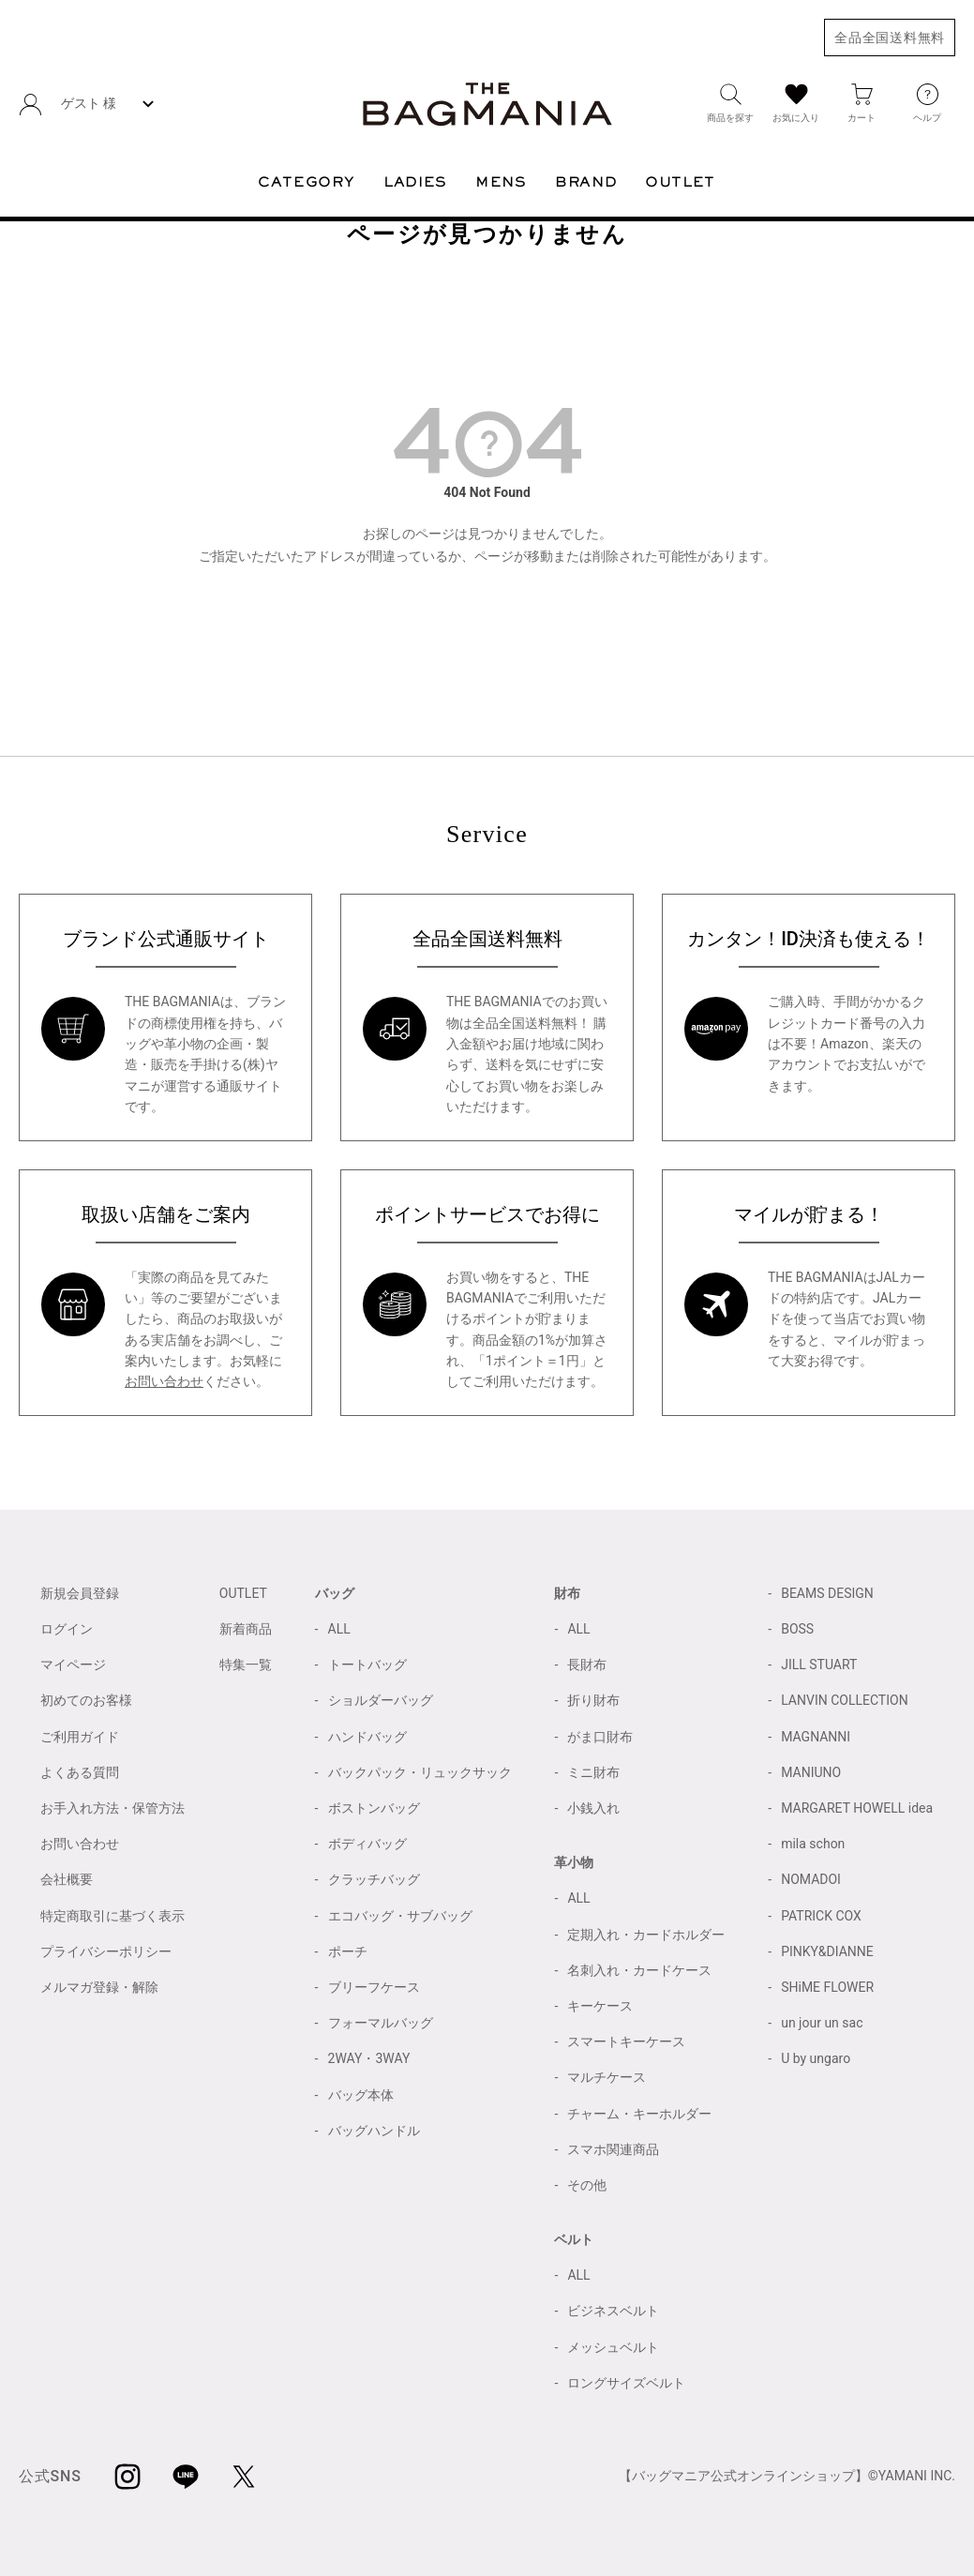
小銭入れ (593, 1807)
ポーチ (347, 1951)
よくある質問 (79, 1772)
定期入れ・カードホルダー (646, 1934)
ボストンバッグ (374, 1807)
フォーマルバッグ (380, 2022)
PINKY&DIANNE (827, 1951)
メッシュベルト (613, 2347)
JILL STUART (819, 1664)
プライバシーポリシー (106, 1951)
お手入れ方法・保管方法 (112, 1807)
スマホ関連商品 (613, 2149)
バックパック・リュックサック (420, 1772)
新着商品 (245, 1628)
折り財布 (593, 1700)
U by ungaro (815, 2058)
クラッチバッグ (374, 1879)
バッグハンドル (374, 2130)
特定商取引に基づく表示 (112, 1915)
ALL (339, 1628)
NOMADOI (811, 1879)
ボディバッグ (367, 1843)
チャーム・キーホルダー (639, 2113)
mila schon (813, 1843)
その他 (587, 2184)
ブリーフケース (374, 1987)
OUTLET (243, 1593)
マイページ (73, 1664)
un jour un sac (821, 2022)
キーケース (600, 2005)
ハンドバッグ (367, 1736)
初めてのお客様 (86, 1700)
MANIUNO (811, 1772)
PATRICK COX (821, 1915)
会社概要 (66, 1879)
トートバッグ (367, 1664)
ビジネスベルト (613, 2310)
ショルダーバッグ (380, 1700)
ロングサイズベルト (626, 2382)
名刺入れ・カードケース (639, 1970)
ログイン (66, 1628)
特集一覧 (245, 1664)
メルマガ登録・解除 (99, 1987)
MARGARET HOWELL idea (857, 1807)
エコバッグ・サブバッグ (400, 1915)
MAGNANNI (815, 1736)
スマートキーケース (626, 2041)
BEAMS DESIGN (827, 1593)
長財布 (587, 1664)
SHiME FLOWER (827, 1987)
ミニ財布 (593, 1772)
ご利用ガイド (79, 1736)
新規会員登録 (79, 1593)
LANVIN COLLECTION (844, 1700)
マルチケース (606, 2077)
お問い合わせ (164, 1381)
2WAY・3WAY (369, 2058)
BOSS (797, 1628)
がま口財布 (600, 1736)
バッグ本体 (361, 2094)
